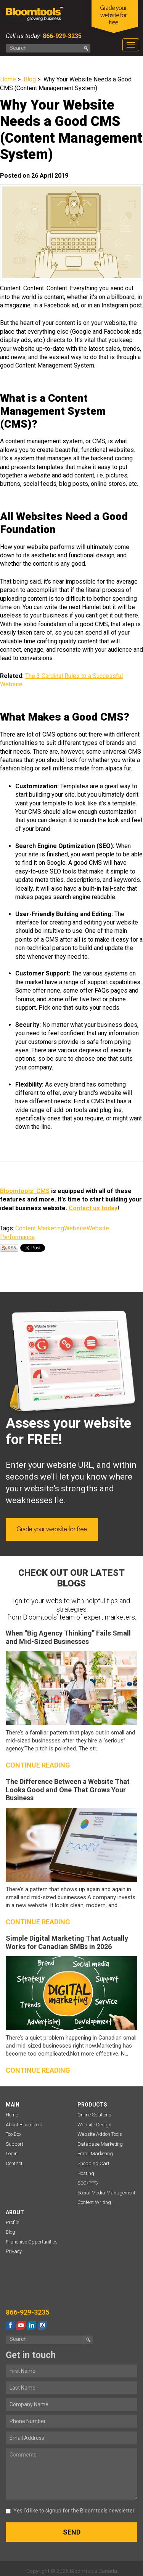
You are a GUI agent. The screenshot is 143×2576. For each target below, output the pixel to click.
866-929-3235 (61, 36)
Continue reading (38, 1765)
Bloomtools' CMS (25, 1191)
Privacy (14, 2251)
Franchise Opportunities (32, 2242)
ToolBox (13, 2134)
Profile (12, 2222)
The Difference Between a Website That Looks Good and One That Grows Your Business (68, 1789)
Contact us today (93, 1208)
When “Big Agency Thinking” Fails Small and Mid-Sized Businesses (68, 1637)
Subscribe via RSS (9, 1248)
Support (14, 2144)
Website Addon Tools (99, 2134)
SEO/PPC (87, 2183)
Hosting (85, 2173)
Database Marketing (100, 2144)
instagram (42, 2325)
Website (75, 1228)
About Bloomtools (24, 2124)
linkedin (31, 2325)
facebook (10, 2325)
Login (12, 2153)
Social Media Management (106, 2193)
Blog (30, 79)
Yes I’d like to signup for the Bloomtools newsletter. (70, 2511)
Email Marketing (95, 2153)
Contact (14, 2163)
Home (8, 79)
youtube (21, 2325)
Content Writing (94, 2202)
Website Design (94, 2124)
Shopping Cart (93, 2163)
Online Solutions (94, 2115)
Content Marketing (39, 1228)
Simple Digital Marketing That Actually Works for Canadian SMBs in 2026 (67, 1942)
